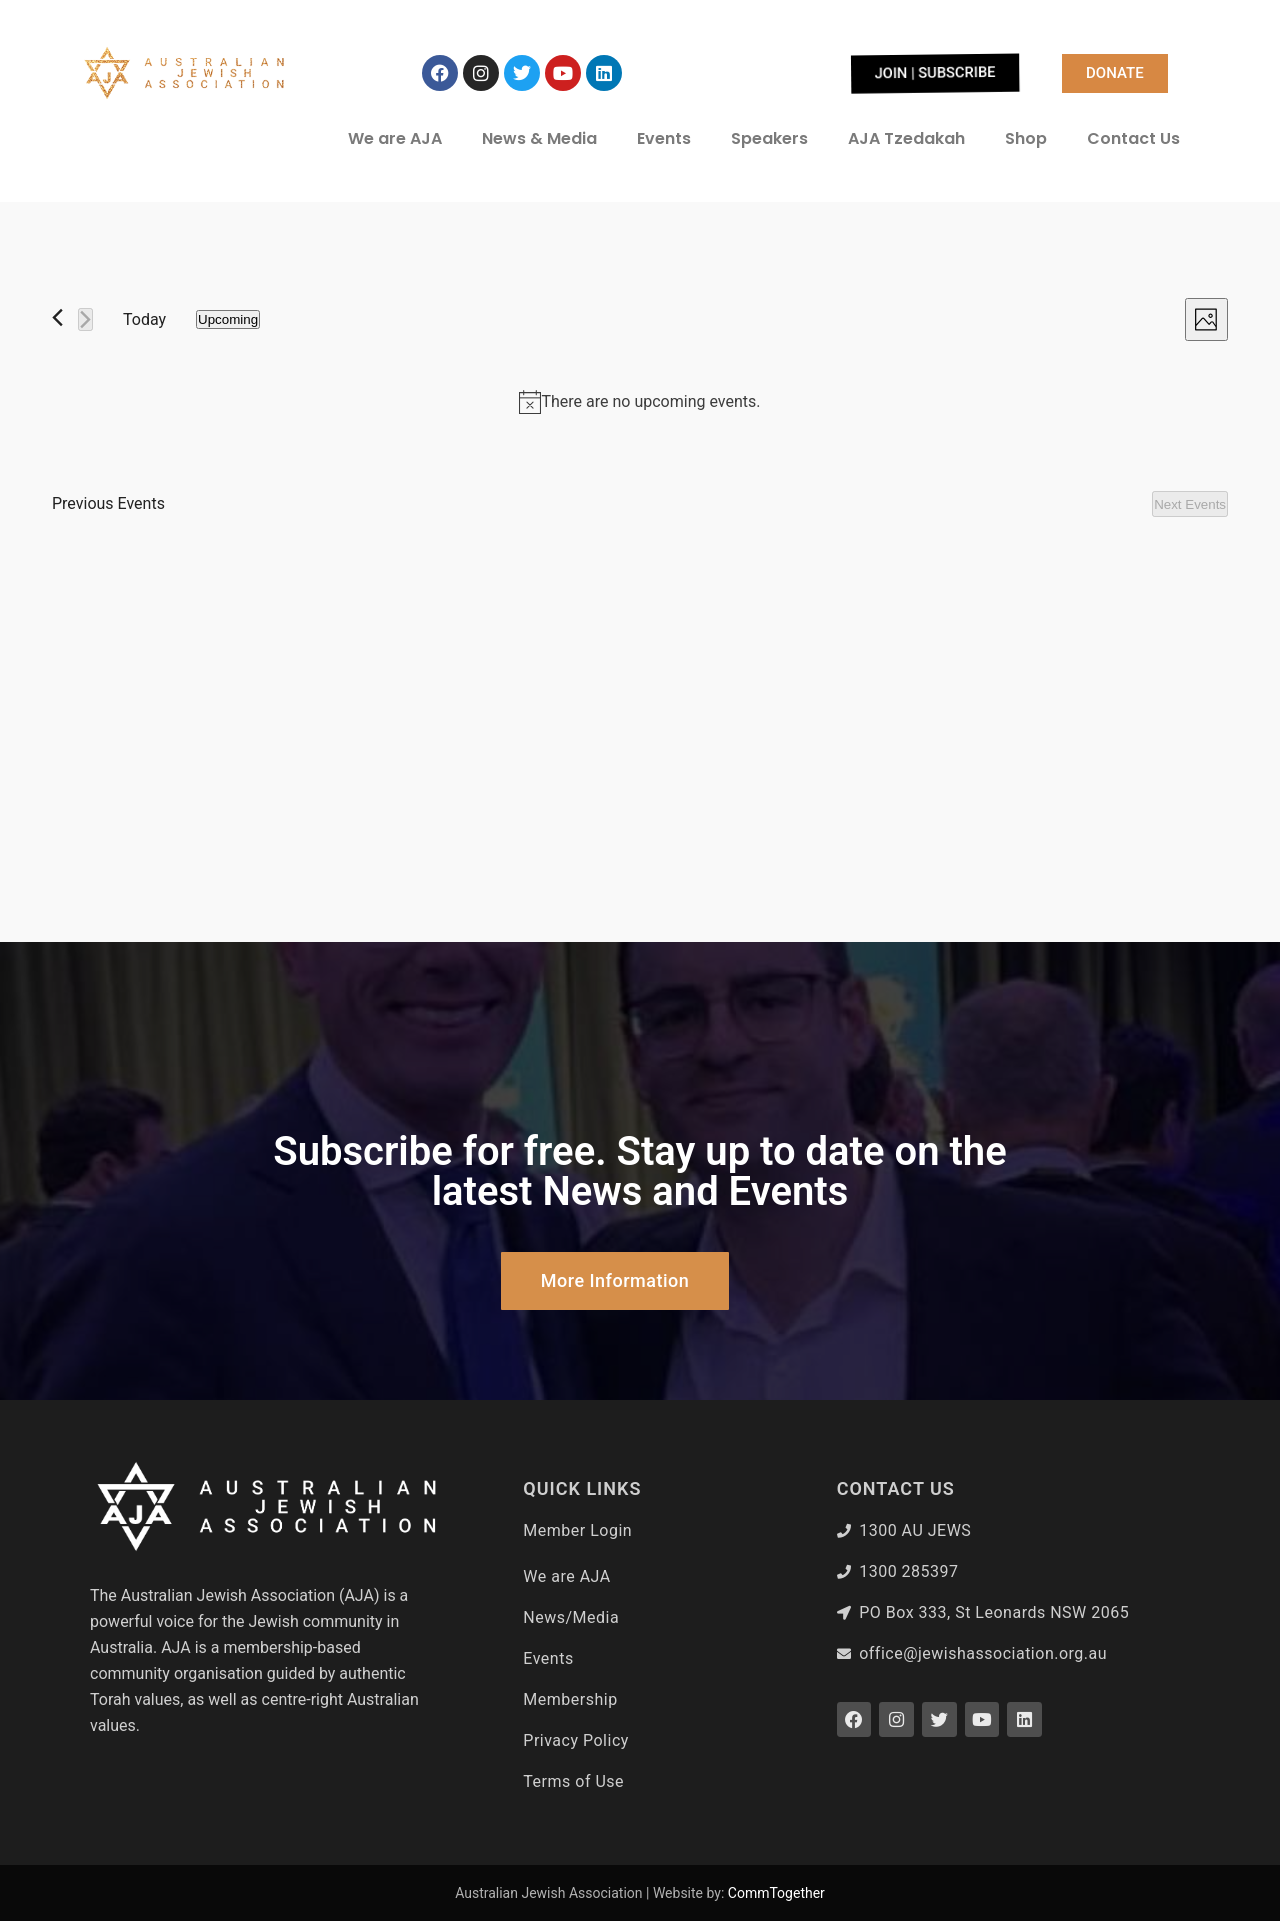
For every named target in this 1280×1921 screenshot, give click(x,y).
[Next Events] (85, 319)
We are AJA (395, 138)
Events (664, 138)
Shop (1026, 138)
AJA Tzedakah (906, 138)
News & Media (539, 138)
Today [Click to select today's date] (144, 319)
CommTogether (776, 1893)
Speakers (769, 138)
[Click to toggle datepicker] (228, 319)
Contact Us (1133, 138)
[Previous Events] (57, 317)
